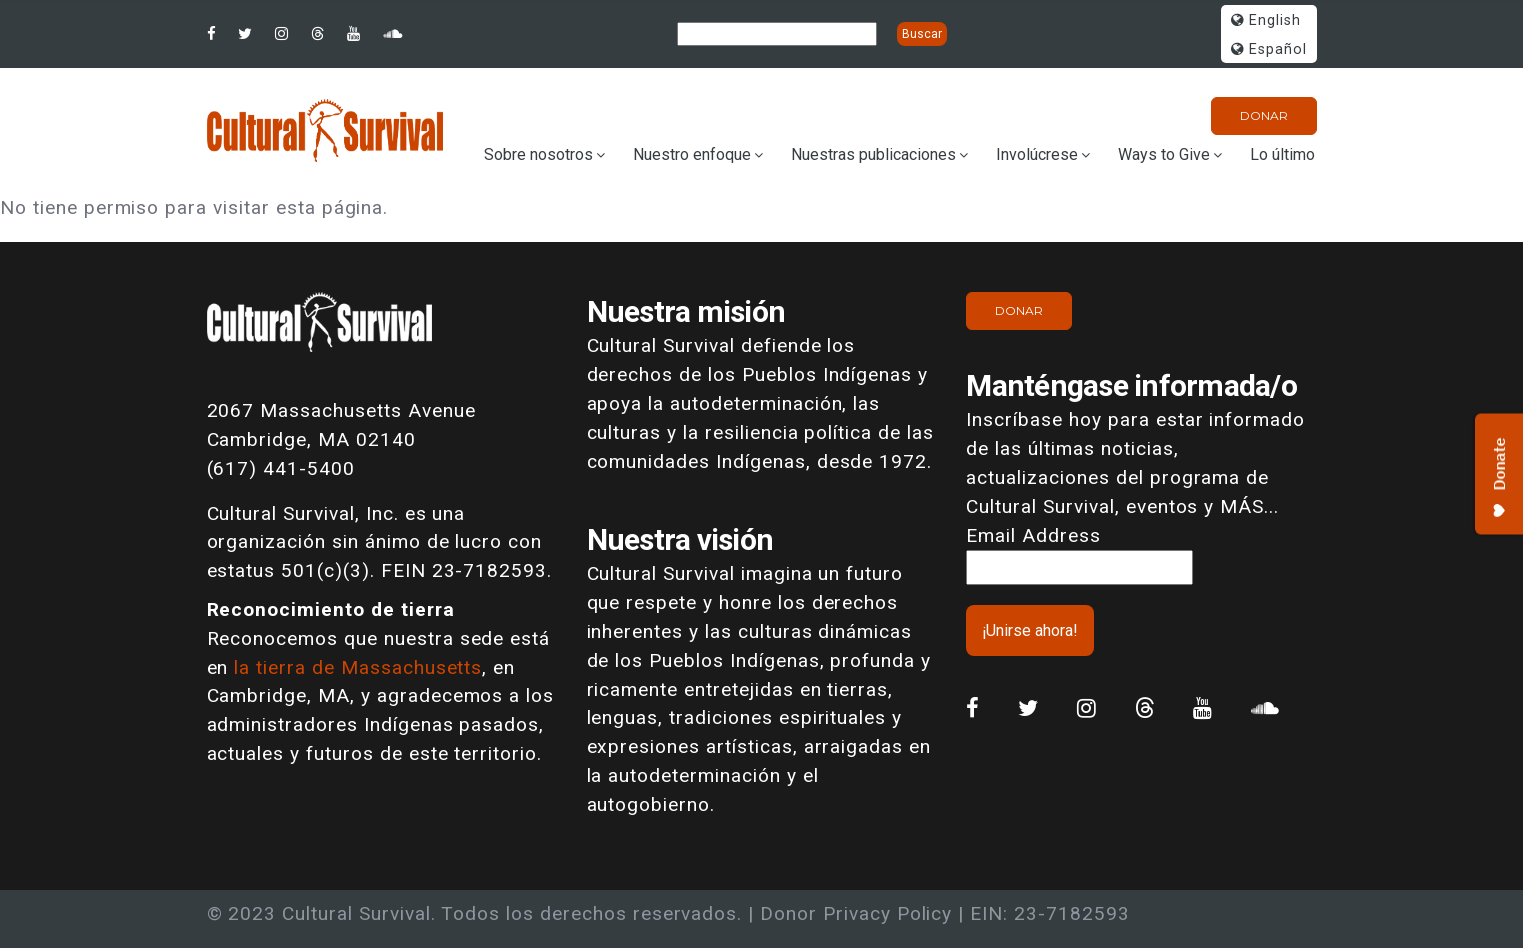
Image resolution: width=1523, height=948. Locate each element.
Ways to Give (1164, 154)
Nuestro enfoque (692, 154)
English (1266, 20)
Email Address (1033, 535)
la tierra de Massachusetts (358, 667)
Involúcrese (1037, 154)
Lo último (1282, 154)
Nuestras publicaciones (873, 154)
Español (1269, 49)
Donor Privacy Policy (856, 913)
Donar (1264, 115)
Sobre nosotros (538, 154)
